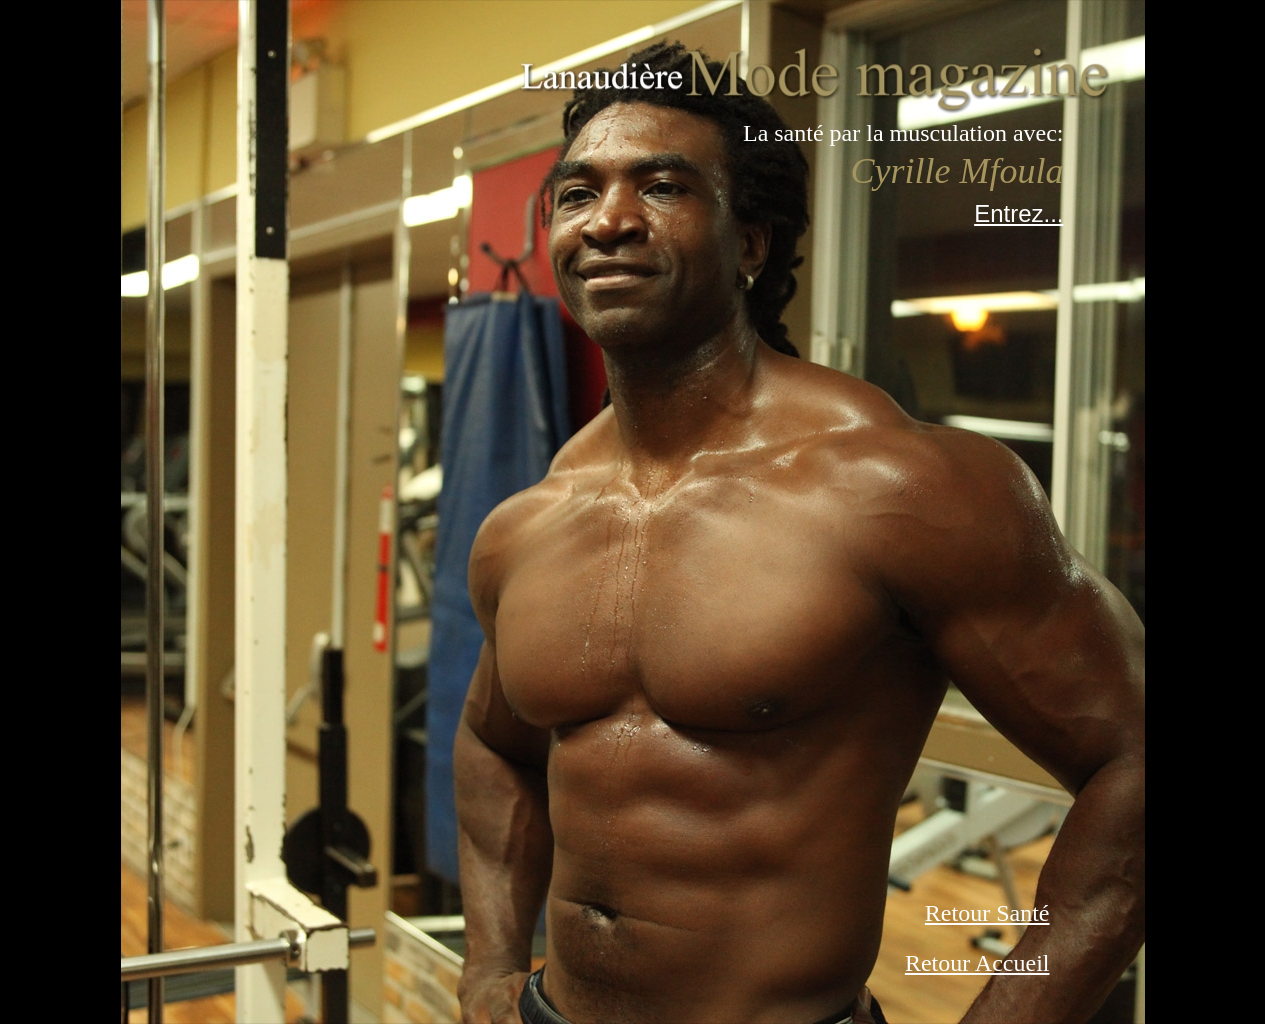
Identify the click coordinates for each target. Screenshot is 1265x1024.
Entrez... (1018, 213)
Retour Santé (987, 913)
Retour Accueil (977, 963)
